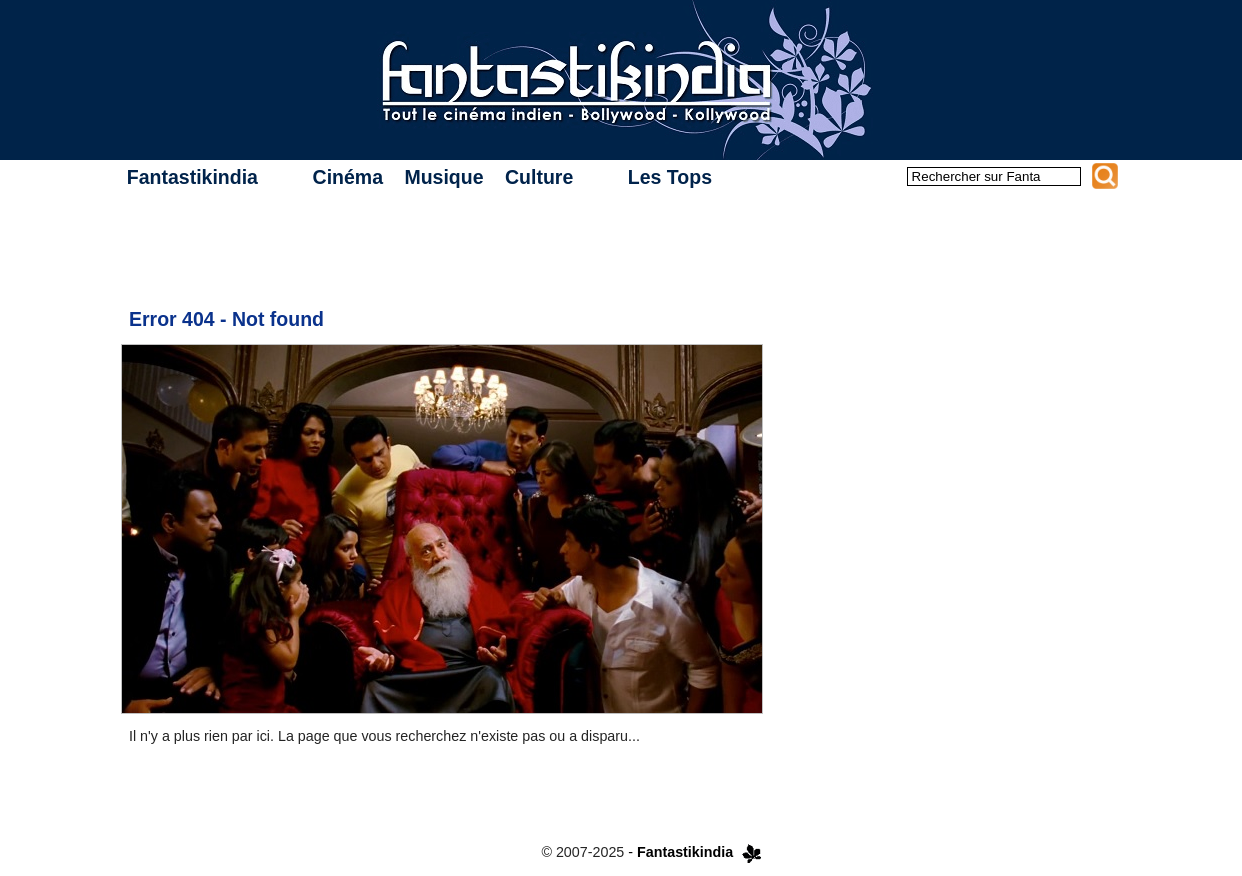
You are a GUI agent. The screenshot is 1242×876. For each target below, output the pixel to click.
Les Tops (670, 177)
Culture (539, 177)
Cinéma (348, 177)
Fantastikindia (192, 177)
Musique (443, 177)
